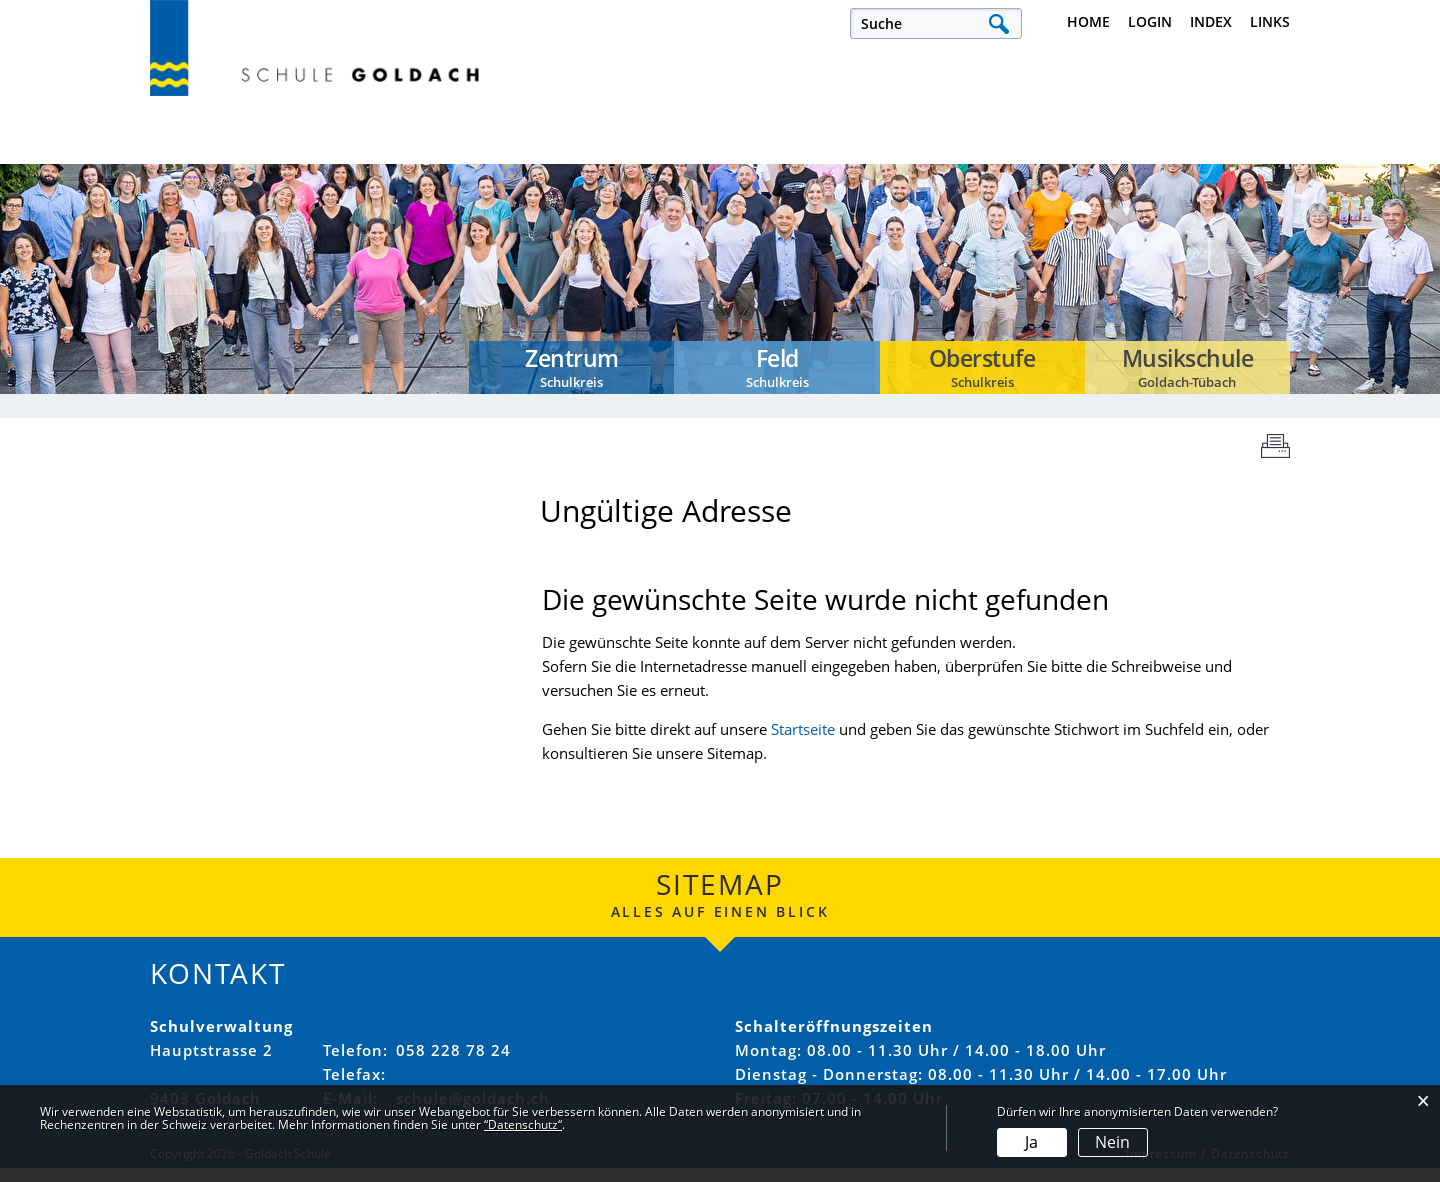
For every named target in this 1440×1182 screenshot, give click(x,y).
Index (1211, 21)
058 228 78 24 (453, 1064)
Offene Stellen (464, 153)
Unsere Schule (670, 153)
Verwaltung (865, 153)
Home (1088, 21)
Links (1270, 21)
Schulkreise (1050, 153)
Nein (1112, 1142)
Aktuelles (192, 153)
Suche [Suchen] (998, 23)
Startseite (803, 744)
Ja (1031, 1142)
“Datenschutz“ (523, 1124)
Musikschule (1235, 153)
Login (1150, 21)
